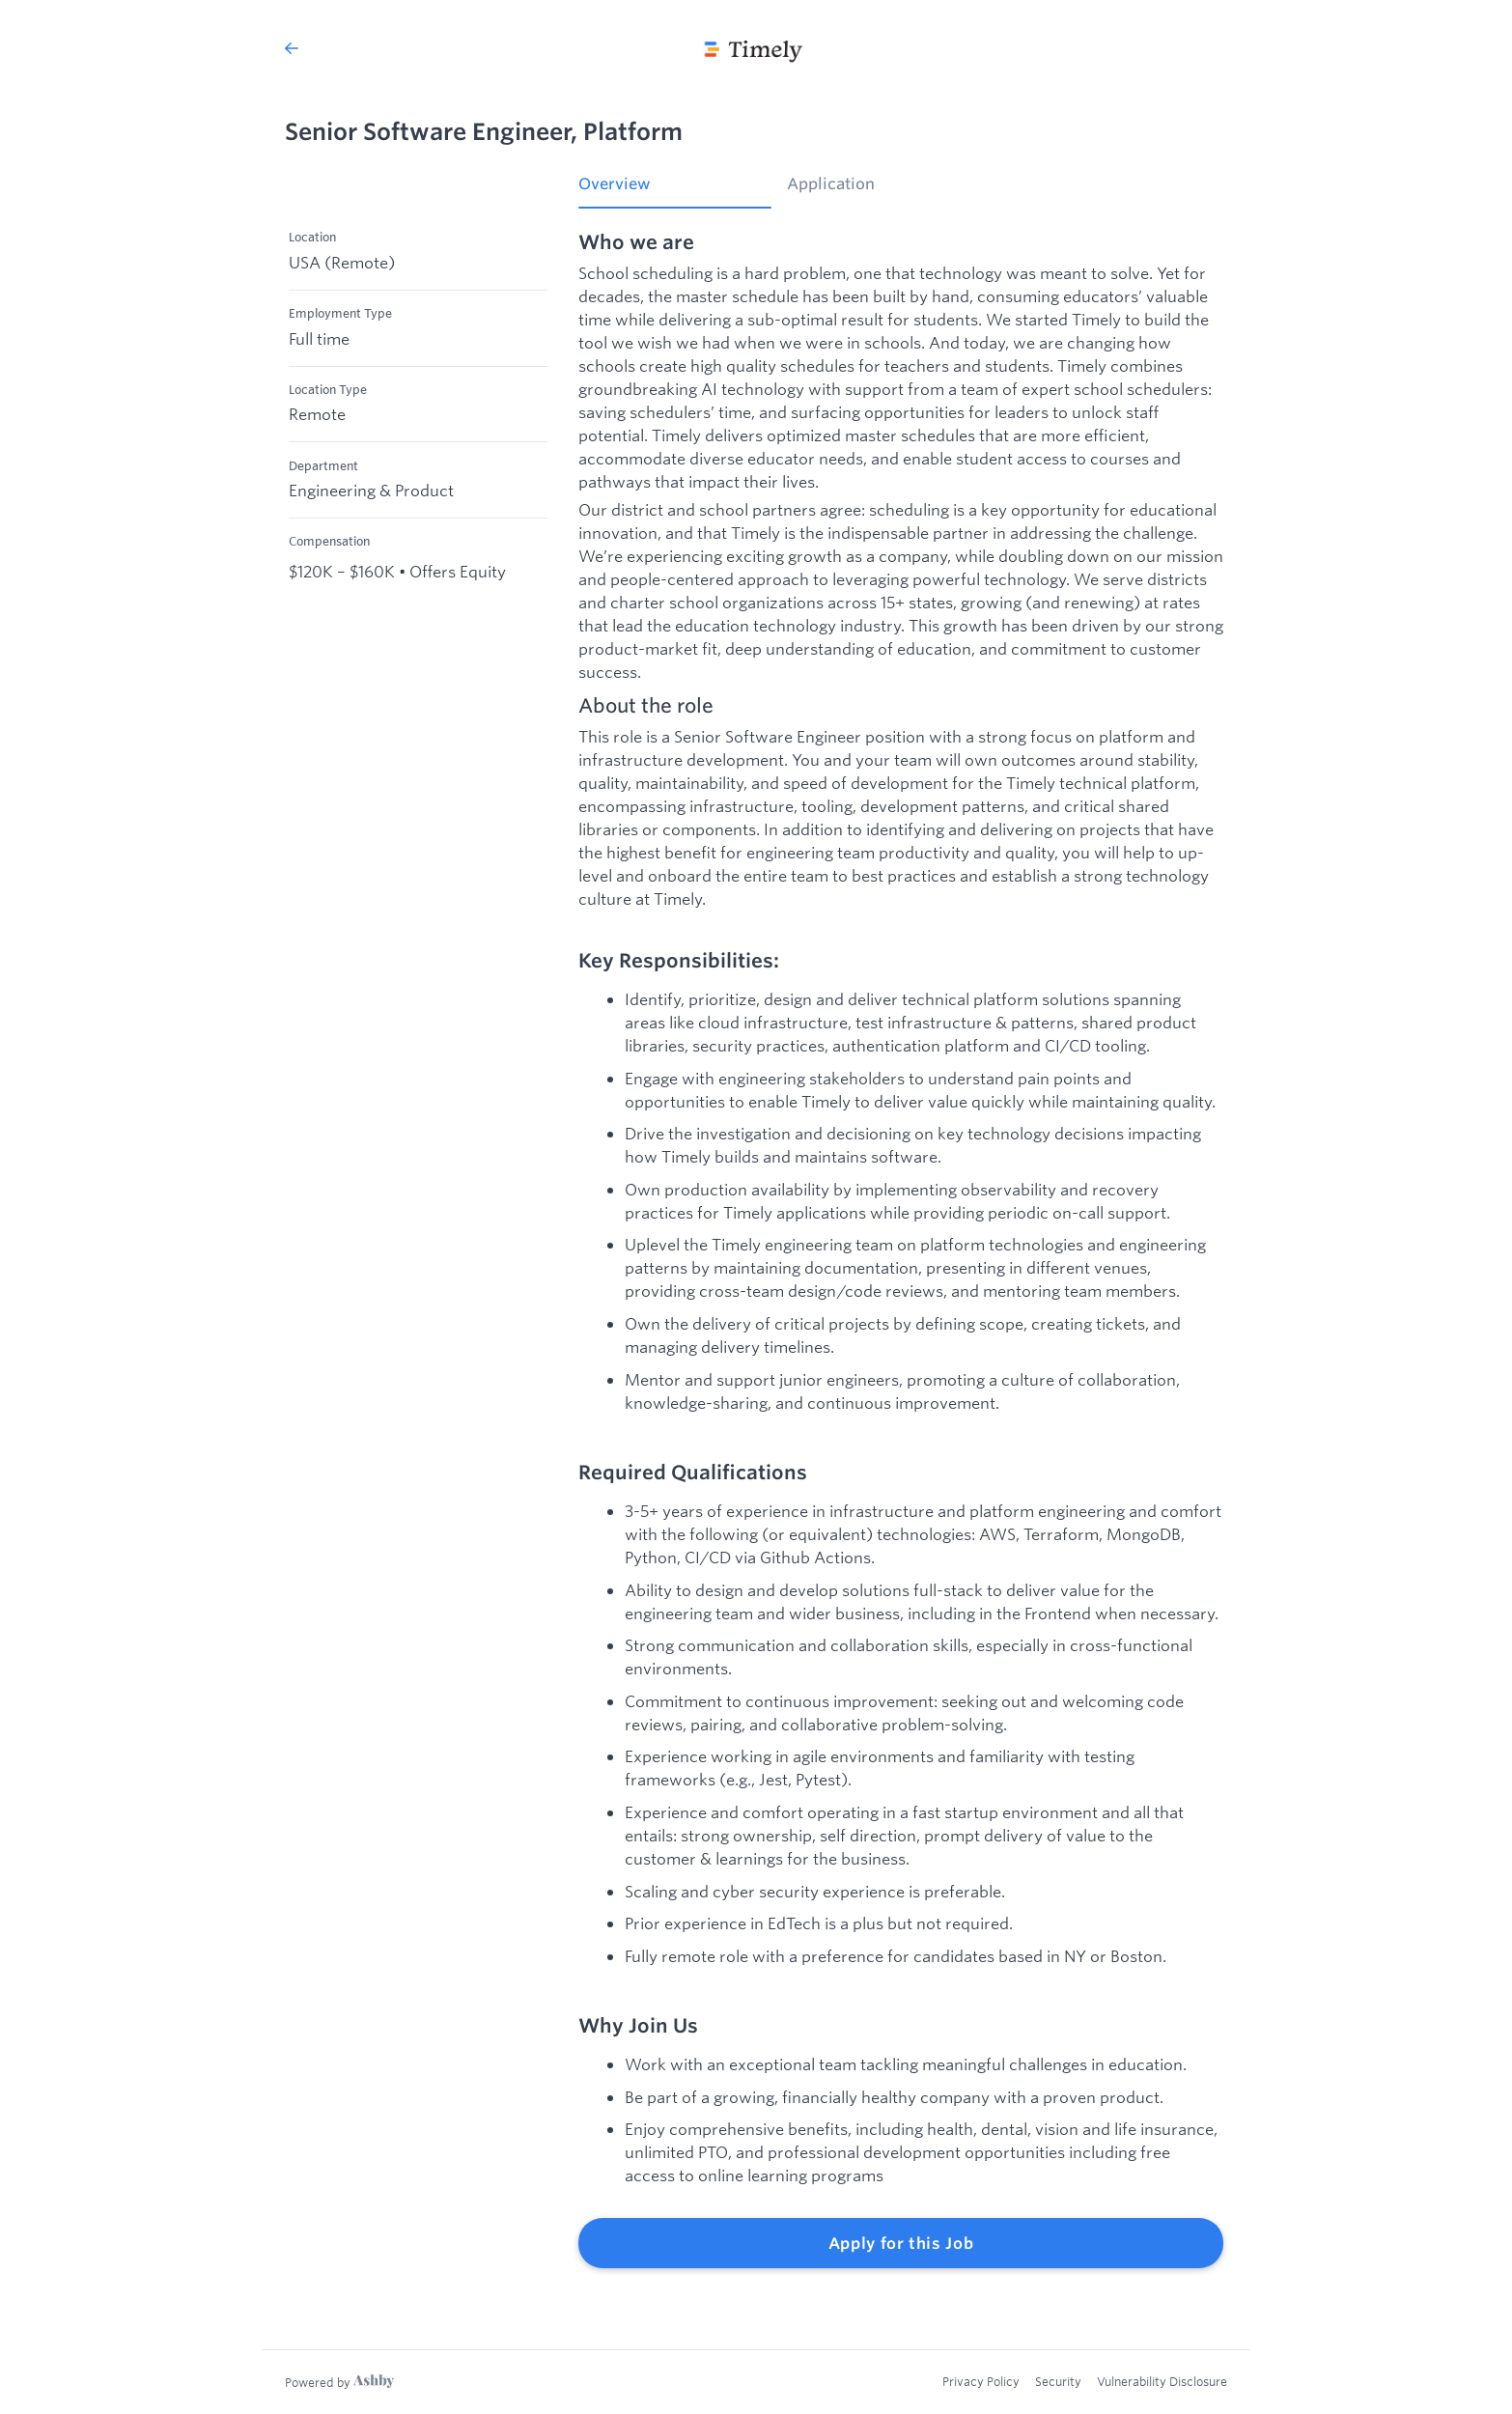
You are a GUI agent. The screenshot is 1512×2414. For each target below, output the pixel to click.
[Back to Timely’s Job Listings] (291, 48)
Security (1058, 2381)
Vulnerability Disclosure (1162, 2381)
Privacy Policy (981, 2381)
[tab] (674, 190)
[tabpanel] (901, 1250)
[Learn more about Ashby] (339, 2382)
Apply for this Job (901, 2243)
